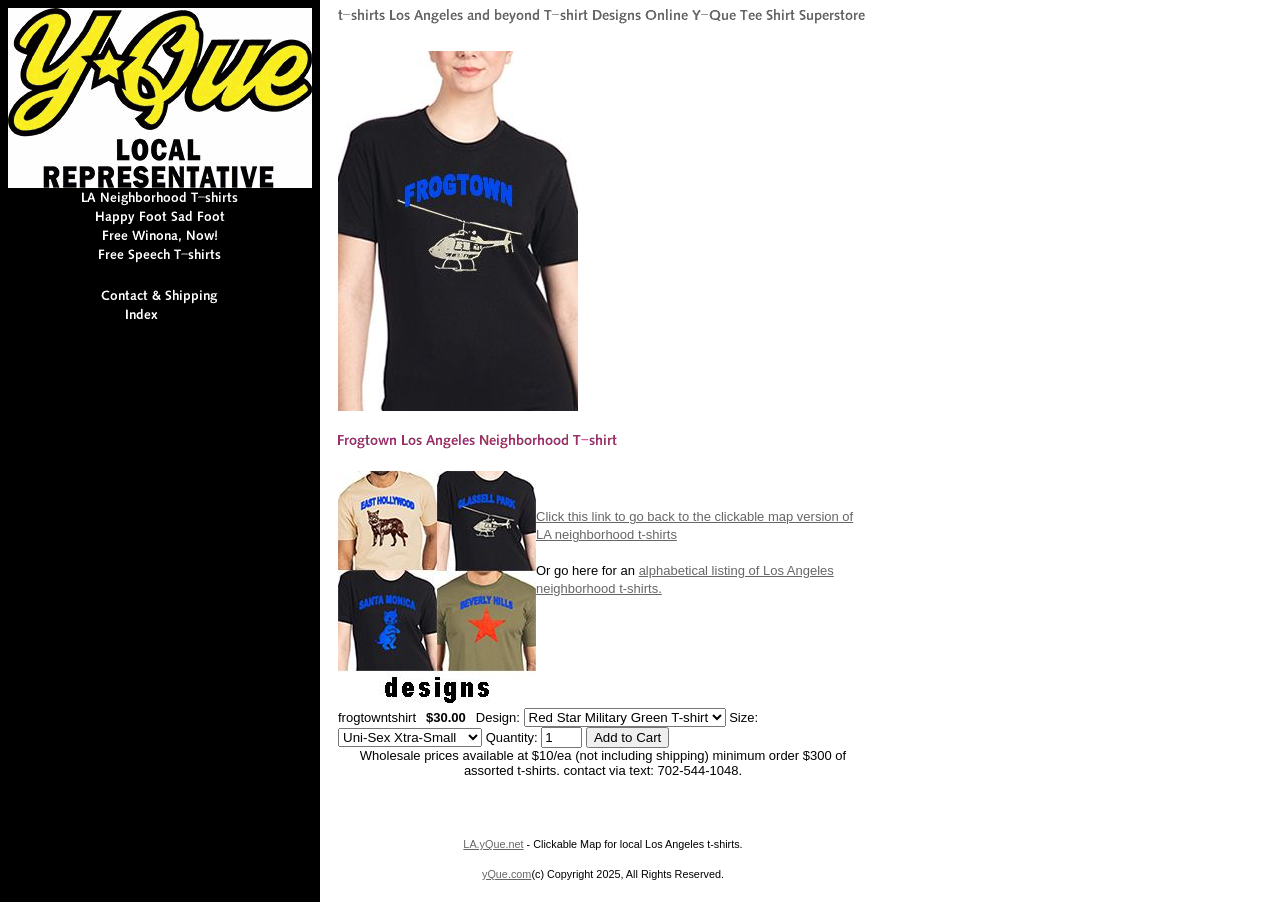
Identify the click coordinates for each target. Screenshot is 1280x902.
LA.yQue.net (493, 844)
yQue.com (506, 874)
